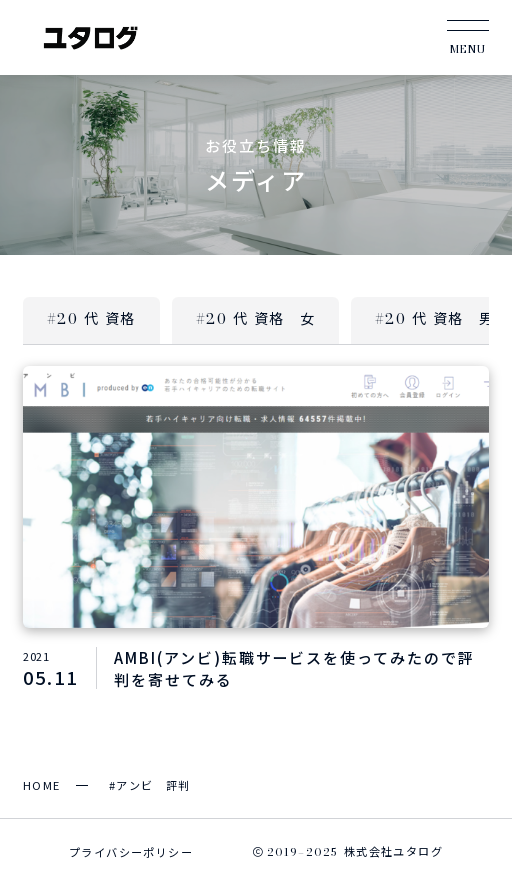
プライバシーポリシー (131, 852)
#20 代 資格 (91, 319)
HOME (42, 785)
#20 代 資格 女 (255, 319)
